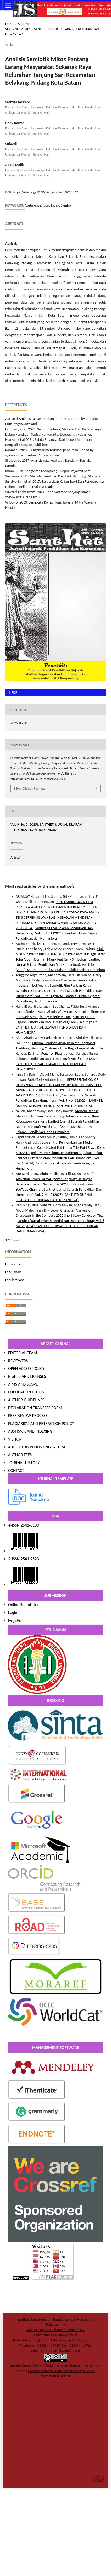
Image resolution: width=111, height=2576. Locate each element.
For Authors (13, 1272)
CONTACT (16, 1470)
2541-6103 (30, 1525)
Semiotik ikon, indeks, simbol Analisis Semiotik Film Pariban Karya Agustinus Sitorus (57, 985)
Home (9, 24)
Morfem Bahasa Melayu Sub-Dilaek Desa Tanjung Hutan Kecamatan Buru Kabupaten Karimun (57, 1116)
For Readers (13, 1264)
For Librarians (14, 1280)
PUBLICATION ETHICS (26, 1392)
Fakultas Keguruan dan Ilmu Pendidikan (55, 2330)
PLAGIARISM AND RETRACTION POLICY (41, 1423)
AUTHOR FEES (20, 1454)
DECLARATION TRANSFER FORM (35, 1407)
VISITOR (14, 1439)
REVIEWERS (18, 1360)
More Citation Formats (29, 788)
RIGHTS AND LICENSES (27, 1376)
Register (15, 1620)
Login (12, 1612)
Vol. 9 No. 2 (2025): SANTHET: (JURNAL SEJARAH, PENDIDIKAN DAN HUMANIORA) (52, 31)
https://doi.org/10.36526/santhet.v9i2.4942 (45, 192)
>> (18, 1240)
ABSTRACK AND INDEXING (30, 1431)
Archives (24, 24)
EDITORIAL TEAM (22, 1352)
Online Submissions (24, 1604)
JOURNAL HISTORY (24, 1462)
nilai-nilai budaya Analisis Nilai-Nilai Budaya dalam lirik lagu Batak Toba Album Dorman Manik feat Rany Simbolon (60, 954)
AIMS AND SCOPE (23, 1384)
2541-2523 (30, 1558)
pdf (14, 692)
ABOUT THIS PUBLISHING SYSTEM (36, 1446)
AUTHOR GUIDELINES (26, 1399)
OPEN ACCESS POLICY (26, 1368)
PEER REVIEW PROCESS (27, 1415)
